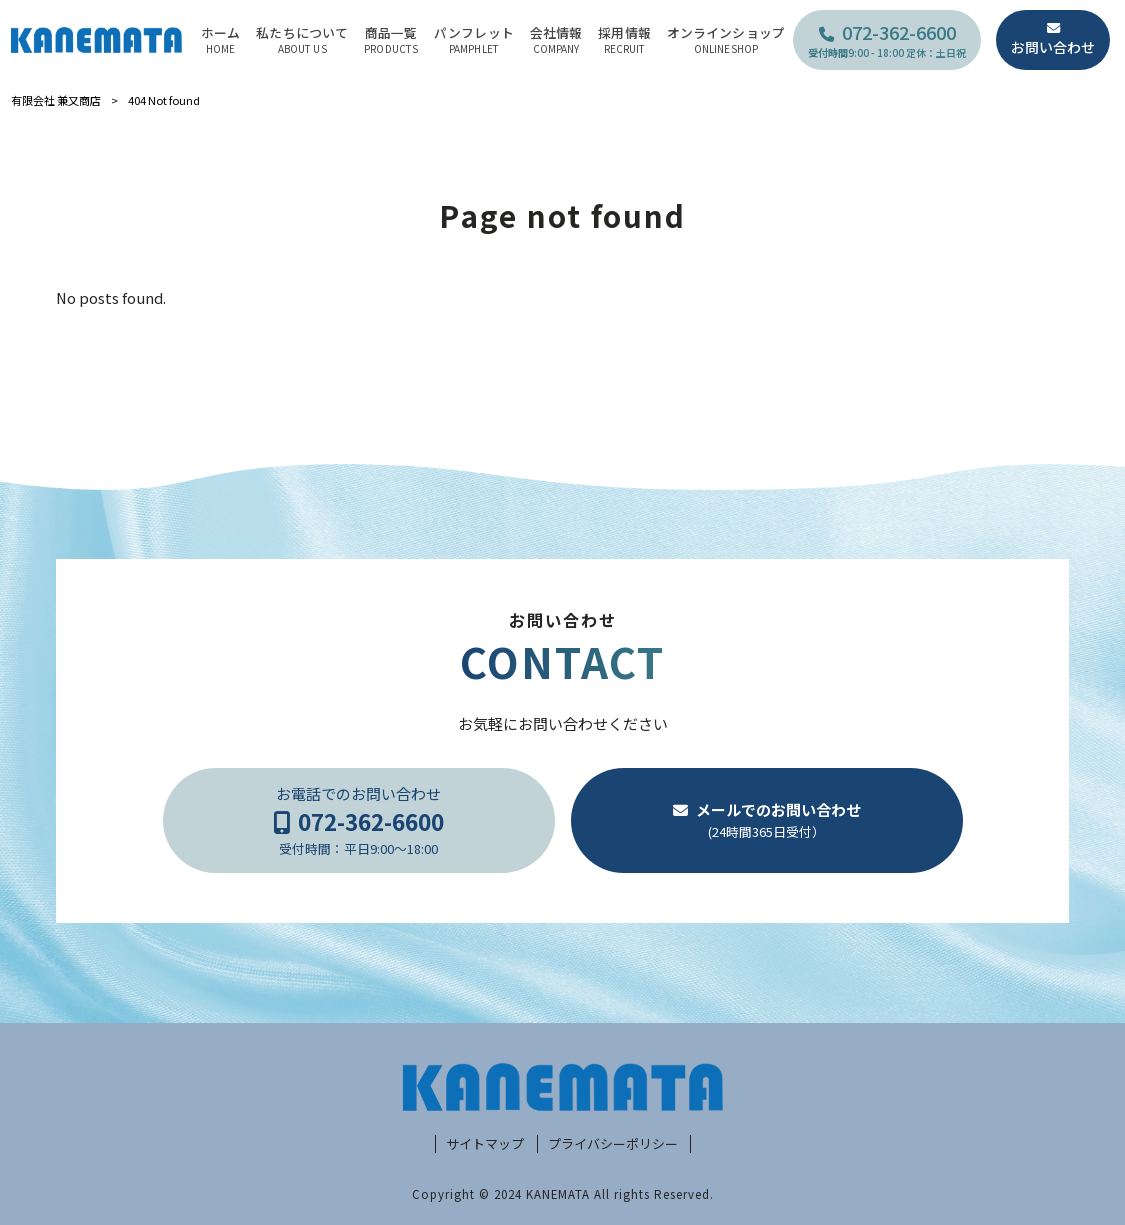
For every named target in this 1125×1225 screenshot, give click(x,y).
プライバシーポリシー (613, 1144)
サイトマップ (485, 1144)
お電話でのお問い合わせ (358, 820)
